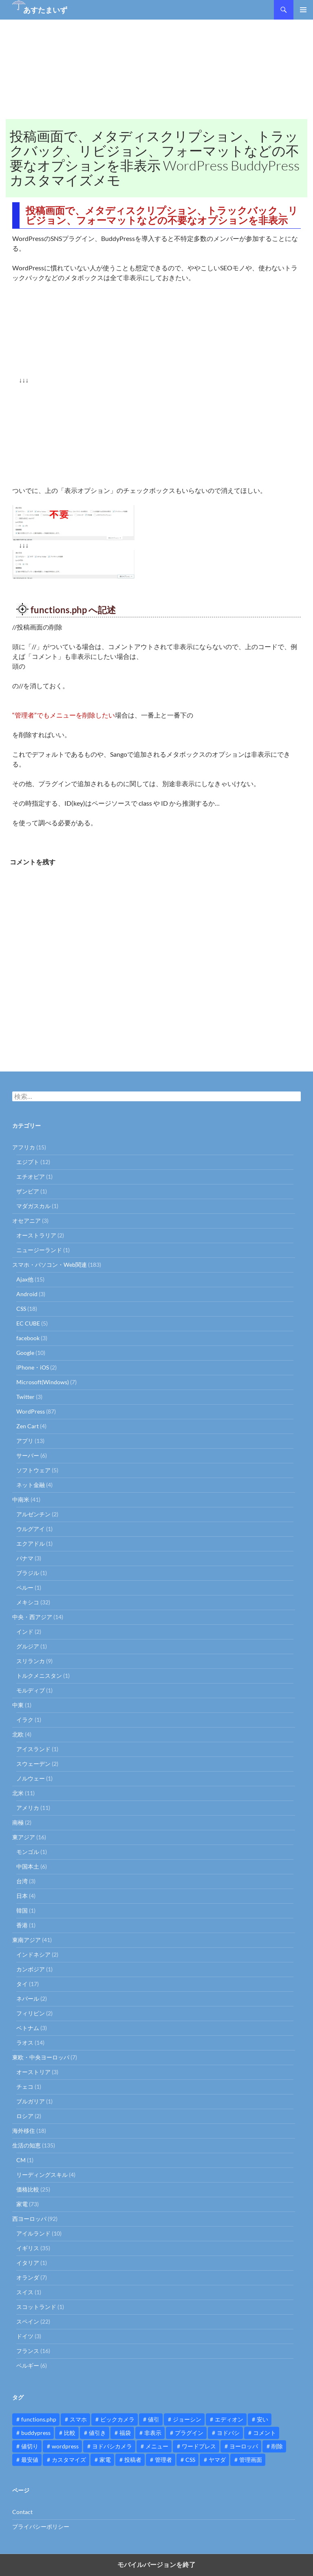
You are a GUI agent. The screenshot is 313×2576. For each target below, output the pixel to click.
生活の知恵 (26, 2145)
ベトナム (27, 2027)
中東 (18, 1704)
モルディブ (30, 1690)
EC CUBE (28, 1323)
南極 (18, 1822)
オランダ (27, 2277)
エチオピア (30, 1176)
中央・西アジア (32, 1616)
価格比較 (27, 2189)
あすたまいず (45, 9)
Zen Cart (27, 1426)
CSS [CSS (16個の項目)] (190, 2459)
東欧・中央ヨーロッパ (40, 2057)
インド (24, 1631)
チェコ (24, 2086)
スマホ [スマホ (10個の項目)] (78, 2419)
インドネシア (33, 1954)
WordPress (30, 1411)
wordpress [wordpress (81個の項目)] (65, 2446)
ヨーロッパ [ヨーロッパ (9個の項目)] (243, 2446)
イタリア (27, 2262)
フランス (27, 2350)
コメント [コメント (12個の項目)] (264, 2432)
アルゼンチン (33, 1514)
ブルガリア (30, 2101)
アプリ (24, 1440)
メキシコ (27, 1602)
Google (25, 1352)
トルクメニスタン (39, 1675)
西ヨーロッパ (29, 2218)
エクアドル (30, 1543)
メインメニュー (303, 10)
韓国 (22, 1910)
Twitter (25, 1396)
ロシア (24, 2115)
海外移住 (23, 2130)
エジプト (27, 1161)
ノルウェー (30, 1778)
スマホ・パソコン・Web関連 (49, 1264)
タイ (22, 1983)
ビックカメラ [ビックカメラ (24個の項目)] (117, 2419)
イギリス (27, 2248)
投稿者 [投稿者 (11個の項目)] (132, 2459)
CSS (21, 1308)
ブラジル (27, 1572)
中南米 (20, 1499)
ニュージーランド (39, 1249)
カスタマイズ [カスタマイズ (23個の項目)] (69, 2459)
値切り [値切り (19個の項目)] (29, 2446)
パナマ (24, 1558)
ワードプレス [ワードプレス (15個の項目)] (199, 2446)
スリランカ (30, 1660)
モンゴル (27, 1851)
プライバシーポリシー (40, 2526)
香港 (22, 1925)
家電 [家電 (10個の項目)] (105, 2459)
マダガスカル (33, 1205)
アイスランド (33, 1748)
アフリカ (23, 1147)
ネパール (27, 1998)
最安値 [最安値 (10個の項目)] (29, 2459)
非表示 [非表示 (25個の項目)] (152, 2432)
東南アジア (26, 1939)
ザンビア (27, 1191)
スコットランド (36, 2306)
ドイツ (24, 2336)
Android (26, 1293)
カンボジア (30, 1969)
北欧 (18, 1734)
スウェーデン (33, 1763)
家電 (22, 2203)
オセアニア (26, 1220)
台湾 (22, 1881)
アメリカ (27, 1807)
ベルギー (27, 2365)
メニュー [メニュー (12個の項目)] (156, 2446)
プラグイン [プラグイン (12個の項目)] (189, 2432)
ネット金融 (30, 1484)
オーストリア (33, 2071)
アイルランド (33, 2233)
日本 (22, 1895)
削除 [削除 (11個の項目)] (277, 2446)
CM (21, 2159)
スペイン (27, 2321)
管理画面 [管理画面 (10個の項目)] (250, 2459)
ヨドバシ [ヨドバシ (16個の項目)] (228, 2432)
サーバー (27, 1455)
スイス (24, 2292)
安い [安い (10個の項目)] (262, 2419)
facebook (28, 1337)
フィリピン (30, 2013)
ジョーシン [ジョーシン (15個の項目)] (187, 2419)
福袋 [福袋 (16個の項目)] (125, 2432)
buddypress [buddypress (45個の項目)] (36, 2432)
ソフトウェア (33, 1470)
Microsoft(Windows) (42, 1382)
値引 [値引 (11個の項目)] (153, 2419)
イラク (24, 1719)
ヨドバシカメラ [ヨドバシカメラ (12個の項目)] (112, 2446)
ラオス (24, 2042)
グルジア (27, 1646)
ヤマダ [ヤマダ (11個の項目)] (217, 2459)
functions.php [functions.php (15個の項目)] (38, 2419)
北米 (18, 1793)
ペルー (24, 1587)
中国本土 (27, 1866)
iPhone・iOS (32, 1367)
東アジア (23, 1837)
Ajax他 (24, 1279)
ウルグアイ (30, 1528)
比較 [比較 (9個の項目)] (69, 2432)
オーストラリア (36, 1235)
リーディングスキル (42, 2174)
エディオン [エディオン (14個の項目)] (229, 2419)
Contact (22, 2511)
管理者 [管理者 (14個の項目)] (163, 2459)
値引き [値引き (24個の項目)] (97, 2432)
